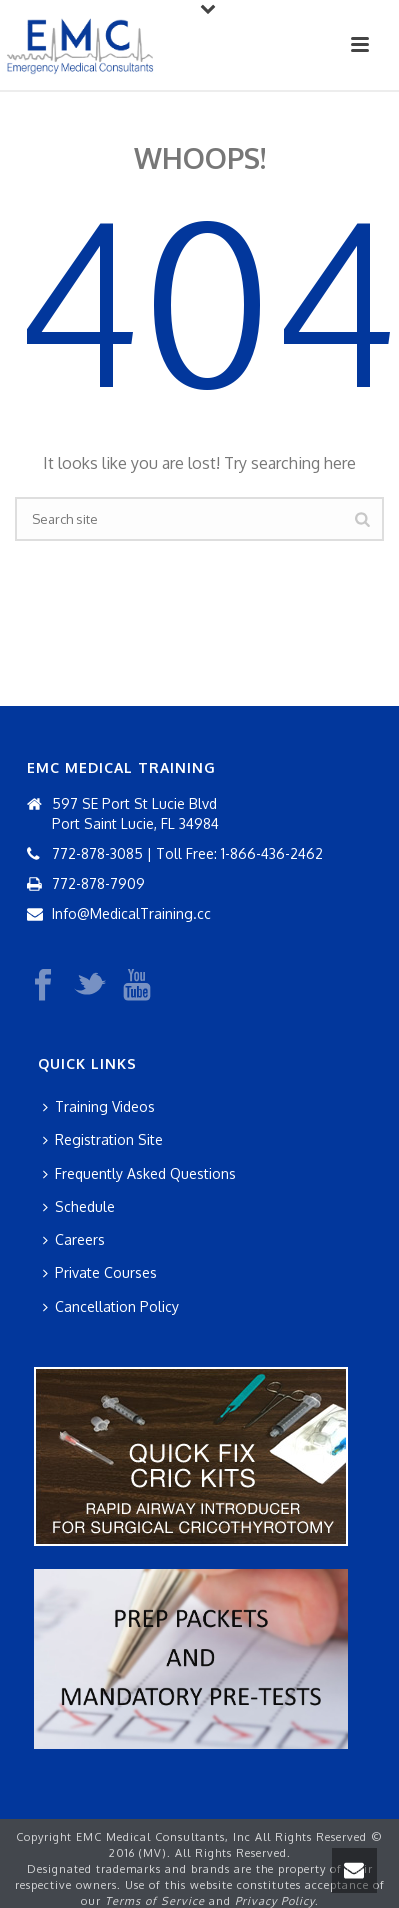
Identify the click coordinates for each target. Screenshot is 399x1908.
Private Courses (100, 1272)
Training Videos (99, 1106)
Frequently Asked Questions (139, 1173)
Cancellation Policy (111, 1306)
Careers (74, 1239)
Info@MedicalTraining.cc (131, 913)
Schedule (79, 1206)
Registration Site (103, 1139)
